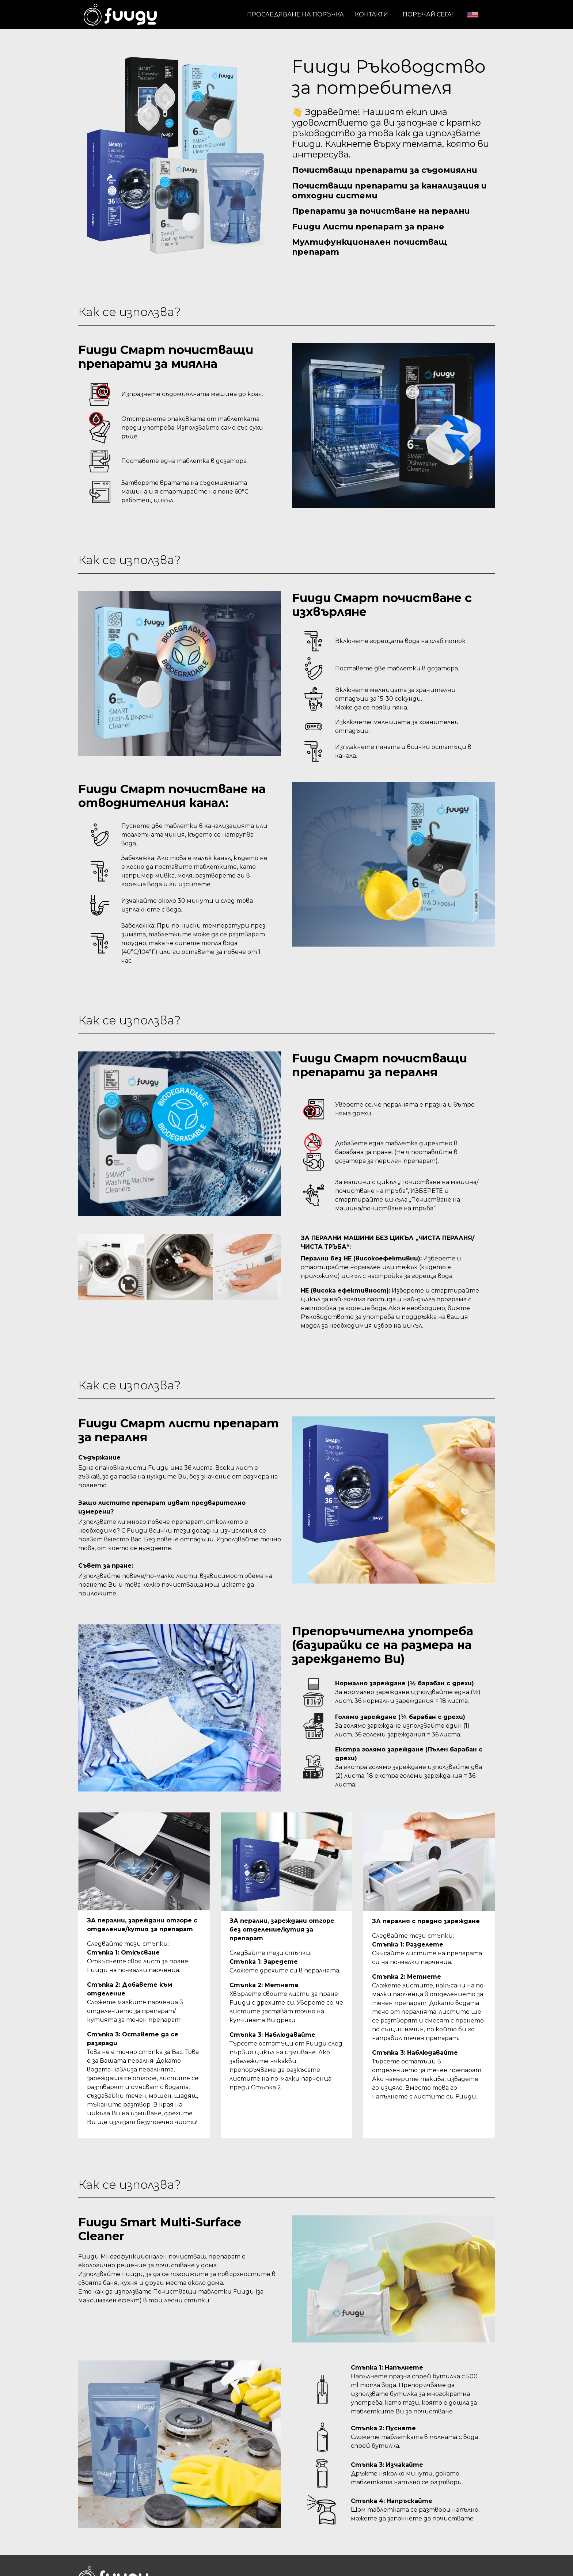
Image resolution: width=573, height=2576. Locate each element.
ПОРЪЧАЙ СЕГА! (428, 14)
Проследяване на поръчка (295, 14)
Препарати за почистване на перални (386, 214)
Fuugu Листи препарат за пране (373, 230)
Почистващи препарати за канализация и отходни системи (391, 192)
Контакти (371, 14)
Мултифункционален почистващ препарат (375, 251)
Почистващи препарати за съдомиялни (390, 170)
